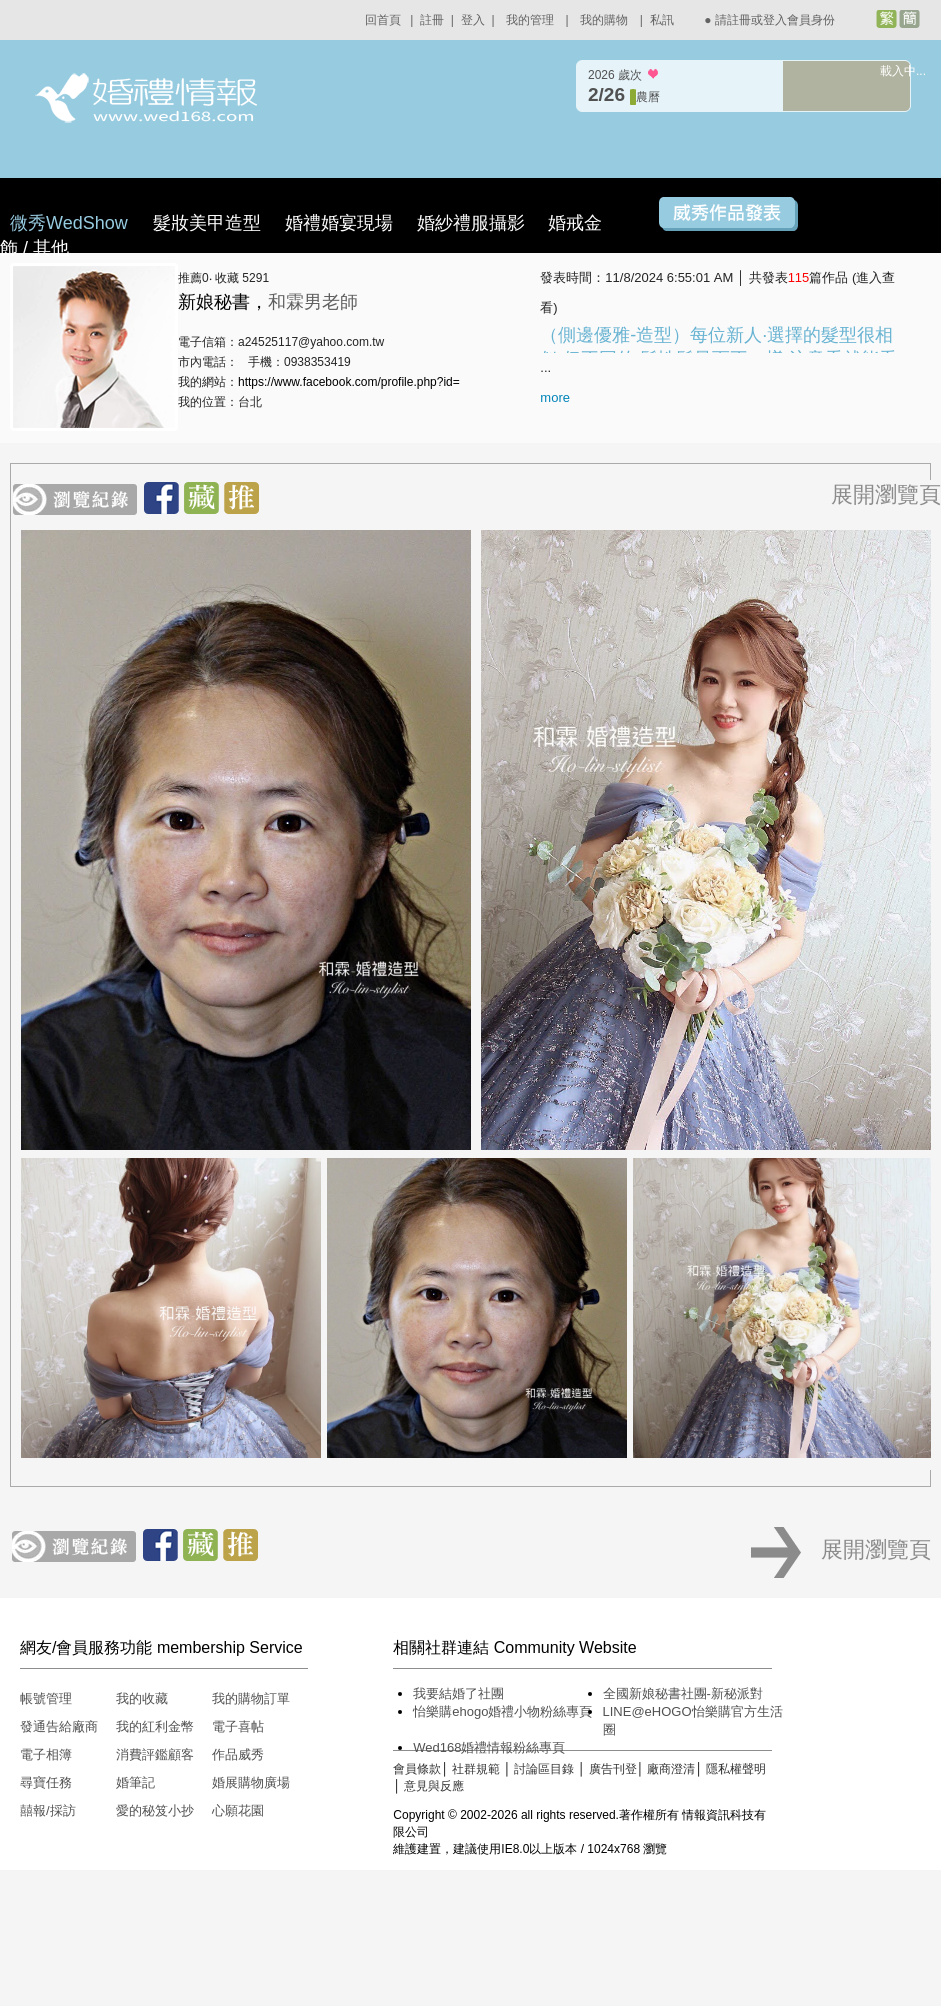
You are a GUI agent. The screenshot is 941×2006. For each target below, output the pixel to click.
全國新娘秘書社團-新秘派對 (683, 1693)
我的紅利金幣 (155, 1726)
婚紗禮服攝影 (471, 223)
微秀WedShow (71, 223)
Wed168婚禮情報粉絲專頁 (489, 1747)
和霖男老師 (313, 302)
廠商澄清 (671, 1769)
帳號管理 (46, 1698)
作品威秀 (238, 1754)
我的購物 (604, 20)
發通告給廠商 (59, 1726)
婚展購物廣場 (251, 1782)
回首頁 (383, 20)
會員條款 (417, 1769)
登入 (473, 20)
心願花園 (238, 1810)
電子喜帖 (238, 1726)
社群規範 (476, 1769)
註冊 (432, 20)
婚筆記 (135, 1782)
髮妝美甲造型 (207, 223)
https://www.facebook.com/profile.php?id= (349, 382)
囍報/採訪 (48, 1810)
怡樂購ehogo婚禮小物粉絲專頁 (502, 1711)
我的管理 (530, 20)
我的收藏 (142, 1698)
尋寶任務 (46, 1782)
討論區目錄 (544, 1769)
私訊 (662, 20)
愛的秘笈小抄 (155, 1810)
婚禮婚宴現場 (339, 223)
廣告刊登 (613, 1769)
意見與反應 (434, 1786)
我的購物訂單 (251, 1698)
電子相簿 (46, 1754)
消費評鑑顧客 (155, 1754)
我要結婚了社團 (458, 1693)
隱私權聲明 (736, 1769)
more (555, 397)
